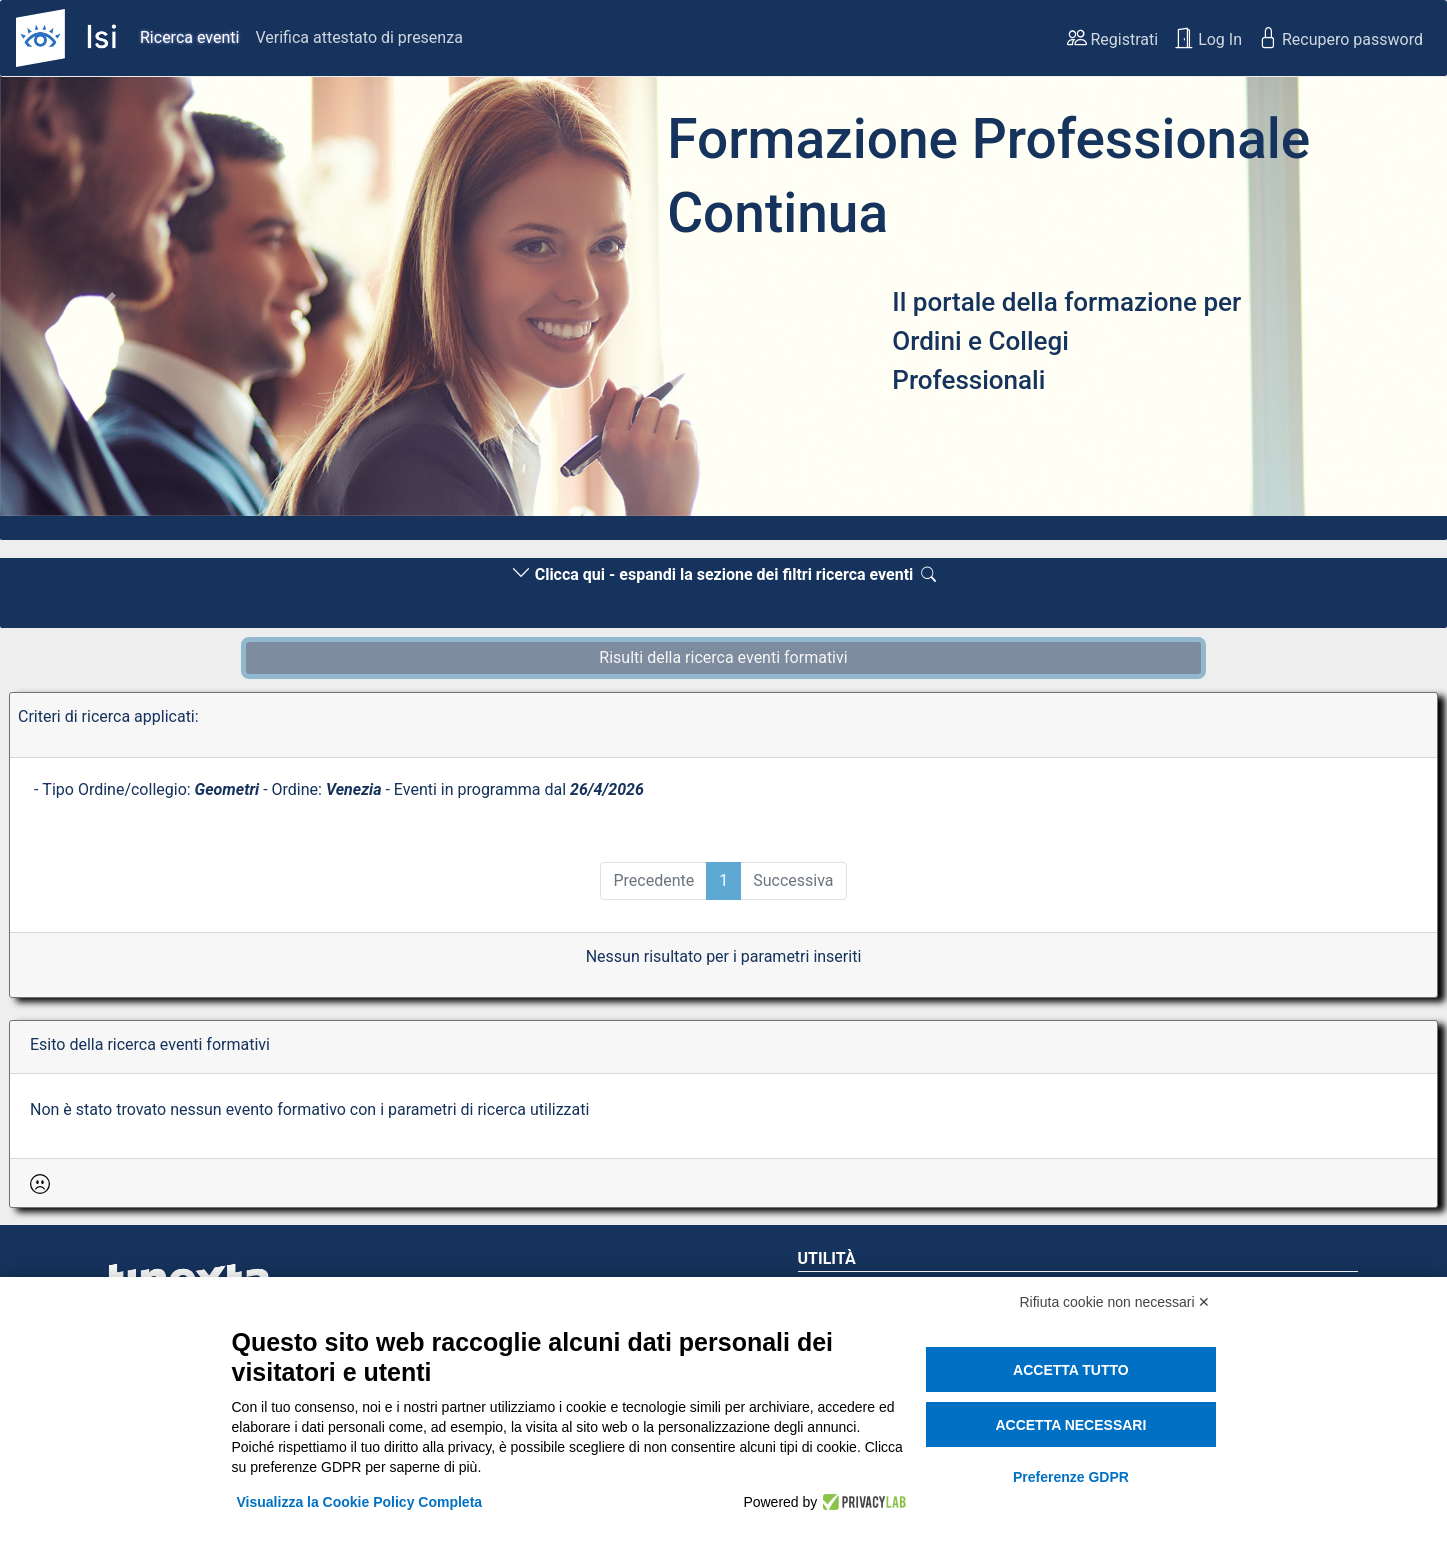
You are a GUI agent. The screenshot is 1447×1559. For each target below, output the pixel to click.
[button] (108, 302)
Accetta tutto (1071, 1370)
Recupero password (1340, 38)
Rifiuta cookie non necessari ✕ (1115, 1302)
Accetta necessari (1070, 1425)
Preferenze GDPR (1071, 1477)
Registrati (1113, 38)
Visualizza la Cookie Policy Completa (360, 1502)
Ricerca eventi (189, 37)
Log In (1208, 38)
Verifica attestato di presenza (358, 37)
